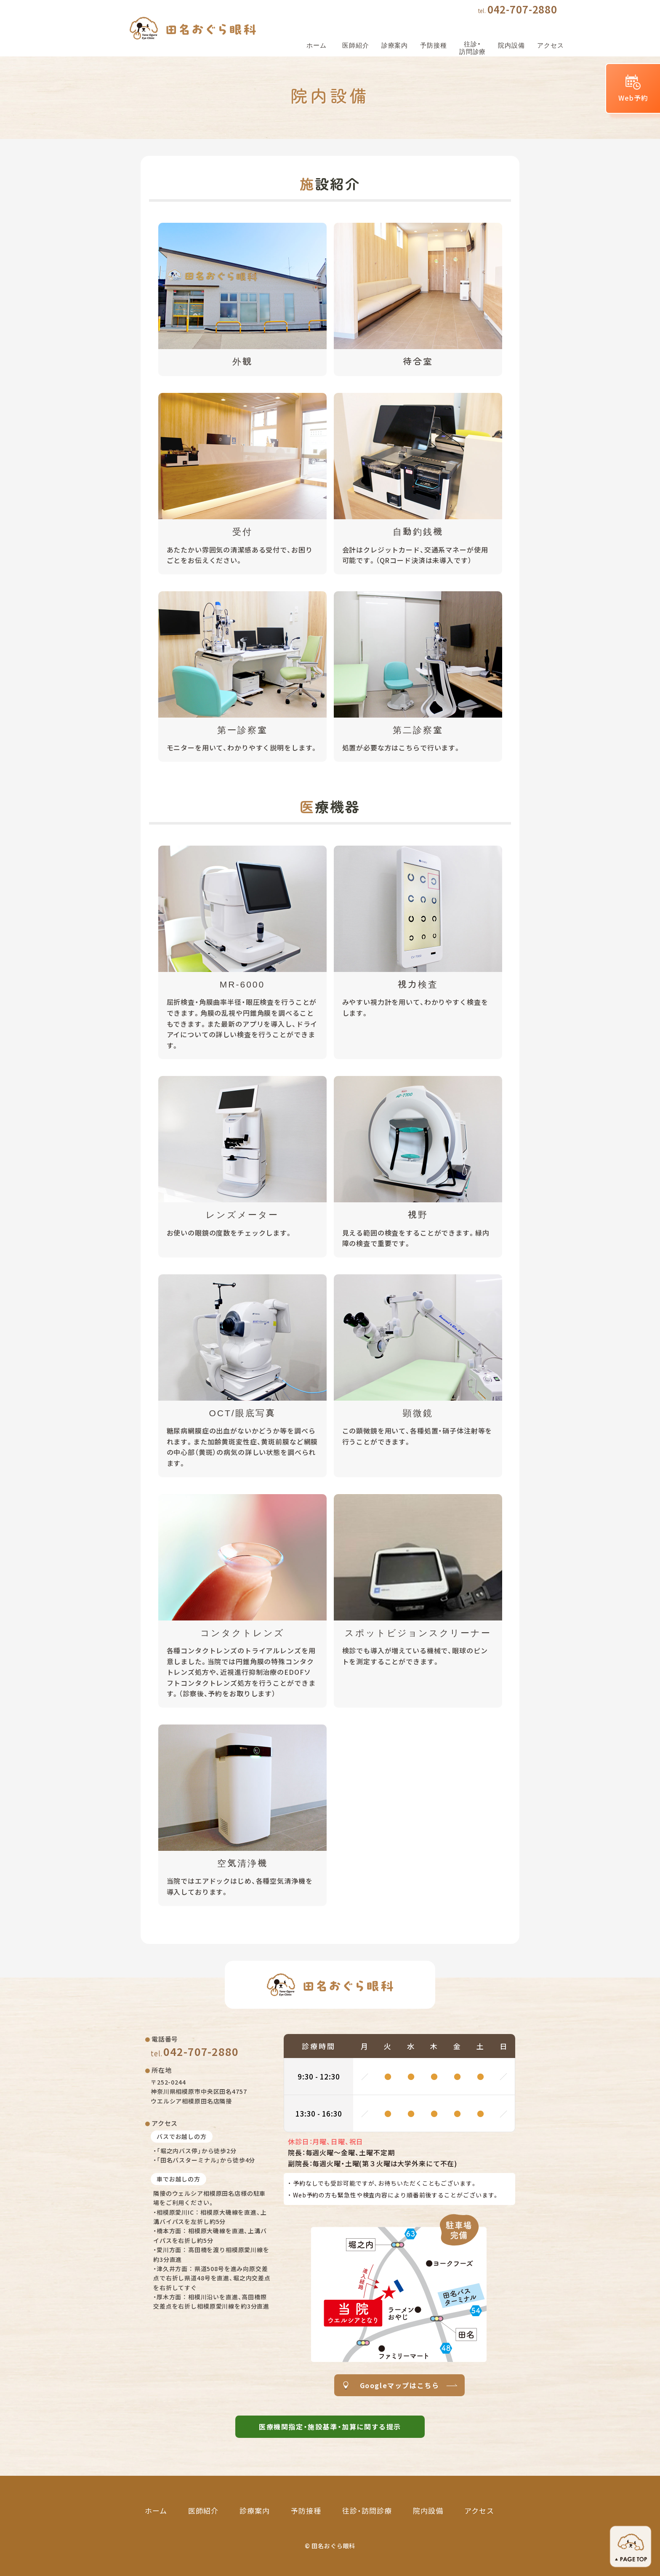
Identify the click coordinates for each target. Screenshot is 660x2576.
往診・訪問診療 (367, 2510)
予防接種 (306, 2510)
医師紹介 (203, 2510)
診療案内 (255, 2510)
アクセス (479, 2510)
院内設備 (428, 2510)
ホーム (156, 2510)
